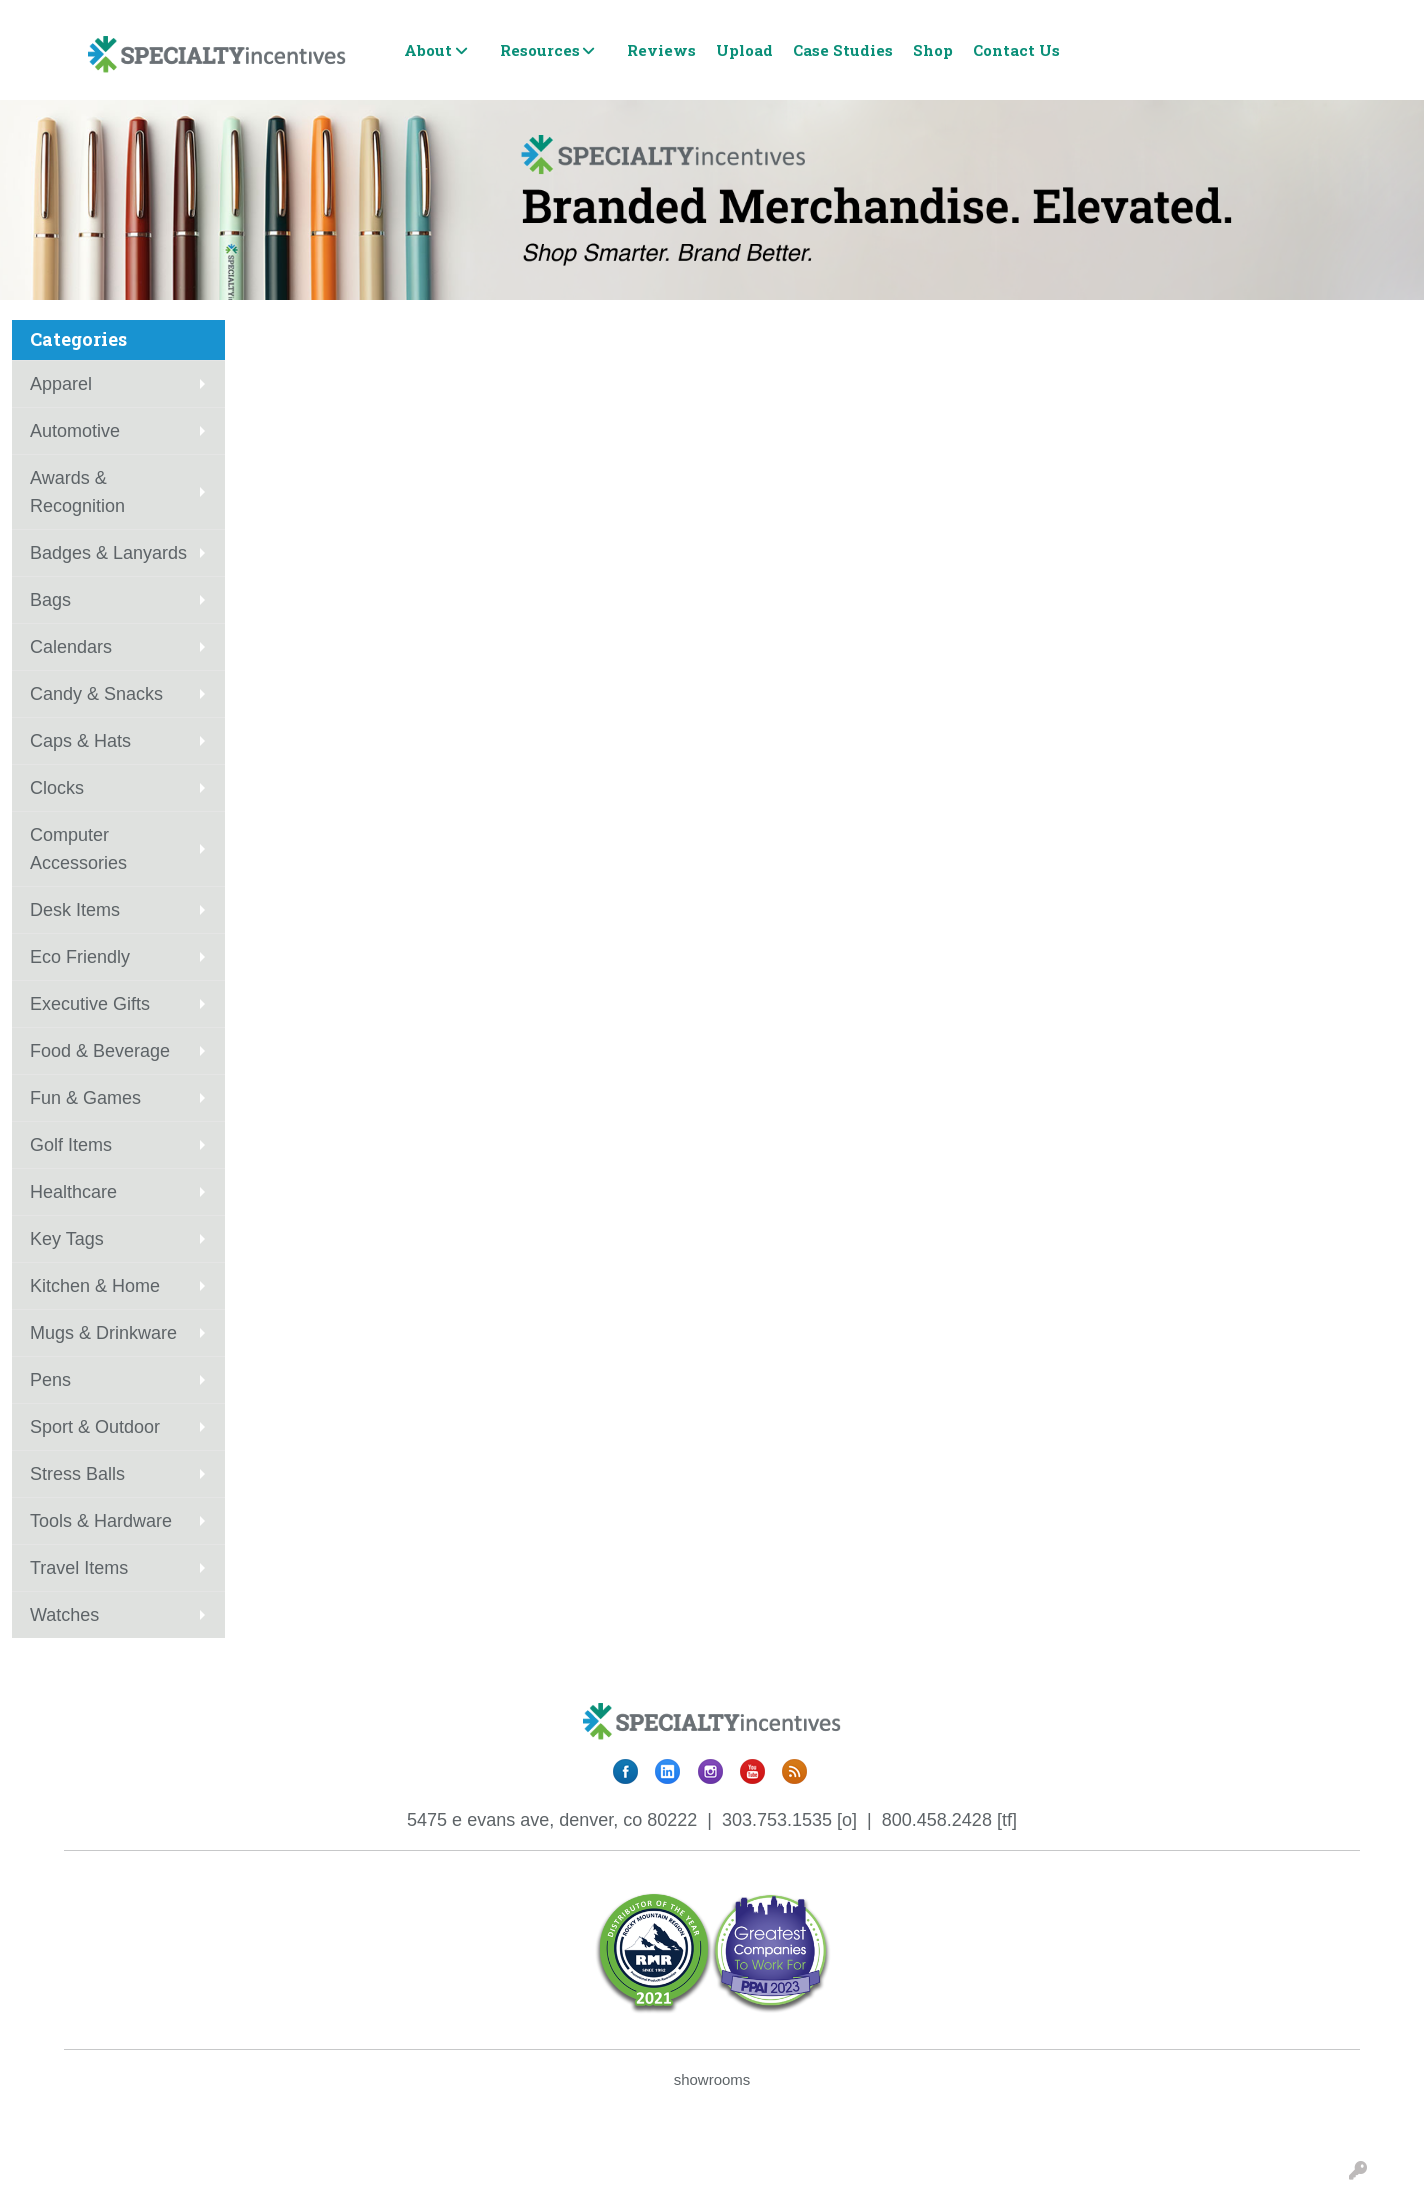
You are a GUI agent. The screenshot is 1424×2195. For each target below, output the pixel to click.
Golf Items (71, 1145)
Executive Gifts (90, 1004)
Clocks (57, 788)
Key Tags (67, 1239)
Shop (933, 50)
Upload (744, 50)
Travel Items (79, 1568)
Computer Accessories (78, 849)
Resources (540, 50)
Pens (50, 1380)
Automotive (75, 431)
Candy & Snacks (96, 694)
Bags (50, 600)
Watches (64, 1615)
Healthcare (73, 1192)
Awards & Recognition (77, 492)
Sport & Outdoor (95, 1427)
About (428, 50)
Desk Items (75, 910)
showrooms (712, 2079)
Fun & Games (85, 1098)
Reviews (661, 50)
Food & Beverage (100, 1051)
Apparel (61, 384)
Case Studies (843, 50)
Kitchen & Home (95, 1286)
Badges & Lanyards (108, 553)
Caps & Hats (80, 741)
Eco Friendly (80, 957)
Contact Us (1016, 50)
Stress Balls (77, 1474)
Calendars (71, 647)
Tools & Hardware (101, 1521)
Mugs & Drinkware (103, 1333)
